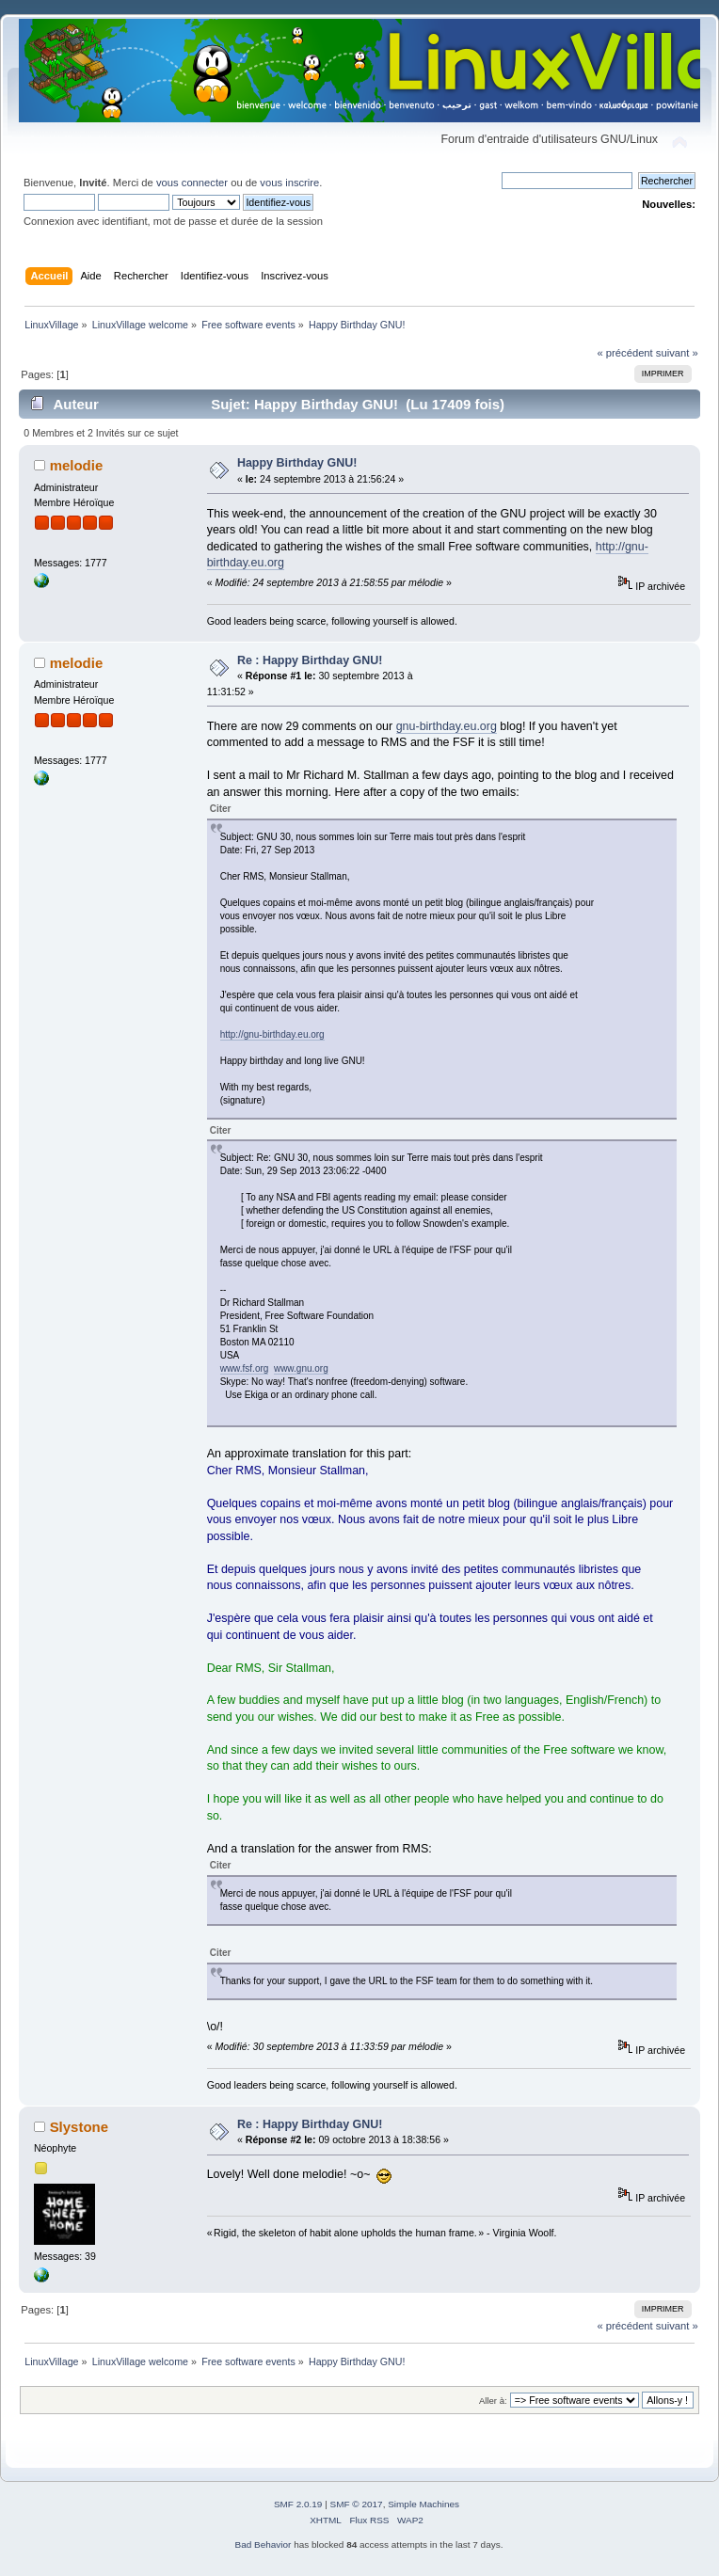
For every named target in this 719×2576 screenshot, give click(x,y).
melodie (77, 465)
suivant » (677, 352)
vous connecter (192, 182)
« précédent (624, 352)
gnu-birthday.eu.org (446, 726)
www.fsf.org (244, 1368)
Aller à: (493, 2400)
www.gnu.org (301, 1368)
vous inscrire (289, 182)
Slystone (79, 2127)
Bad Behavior (263, 2544)
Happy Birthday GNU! (297, 462)
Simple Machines (423, 2504)
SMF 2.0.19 (298, 2504)
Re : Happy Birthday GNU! (310, 660)
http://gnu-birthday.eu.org (272, 1034)
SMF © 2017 (356, 2504)
